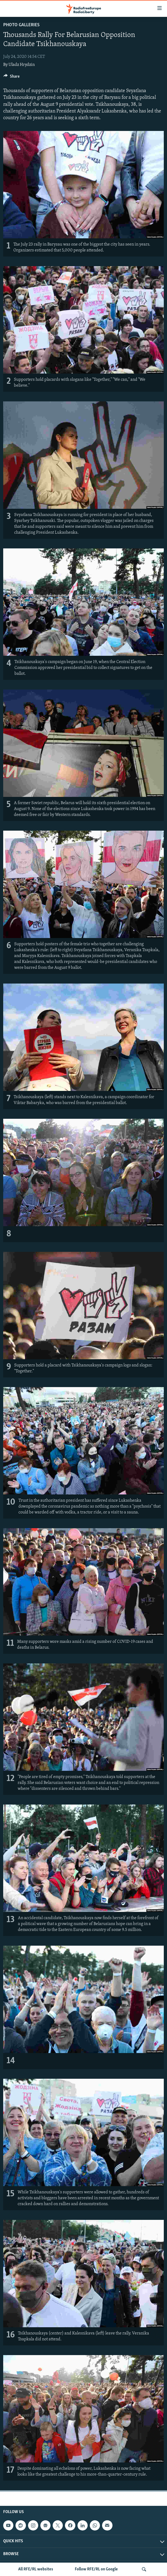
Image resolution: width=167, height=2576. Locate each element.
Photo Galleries (21, 25)
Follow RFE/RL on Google (96, 2569)
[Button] (11, 78)
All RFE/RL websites (35, 2569)
